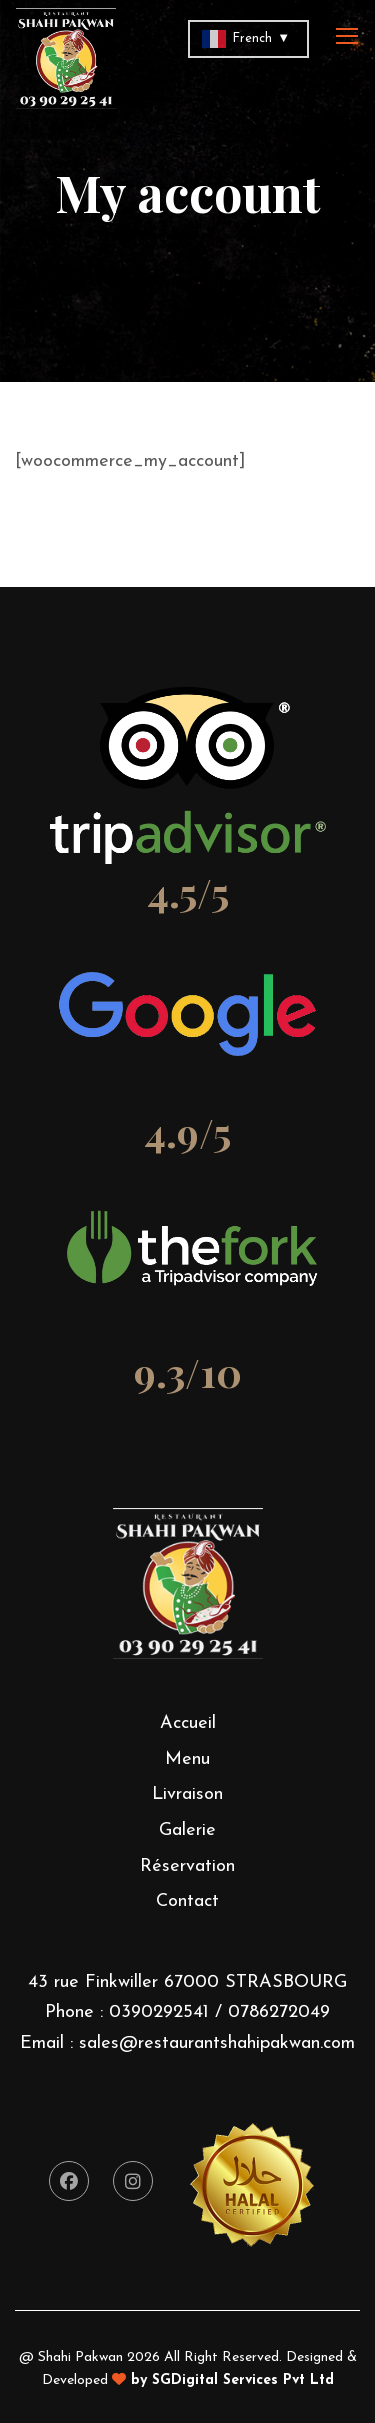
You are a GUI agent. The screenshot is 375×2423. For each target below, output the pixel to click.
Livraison (187, 1794)
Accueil (188, 1723)
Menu (187, 1759)
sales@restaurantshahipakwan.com (217, 2043)
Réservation (187, 1866)
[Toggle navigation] (349, 37)
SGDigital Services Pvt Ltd (243, 2380)
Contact (187, 1901)
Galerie (187, 1830)
